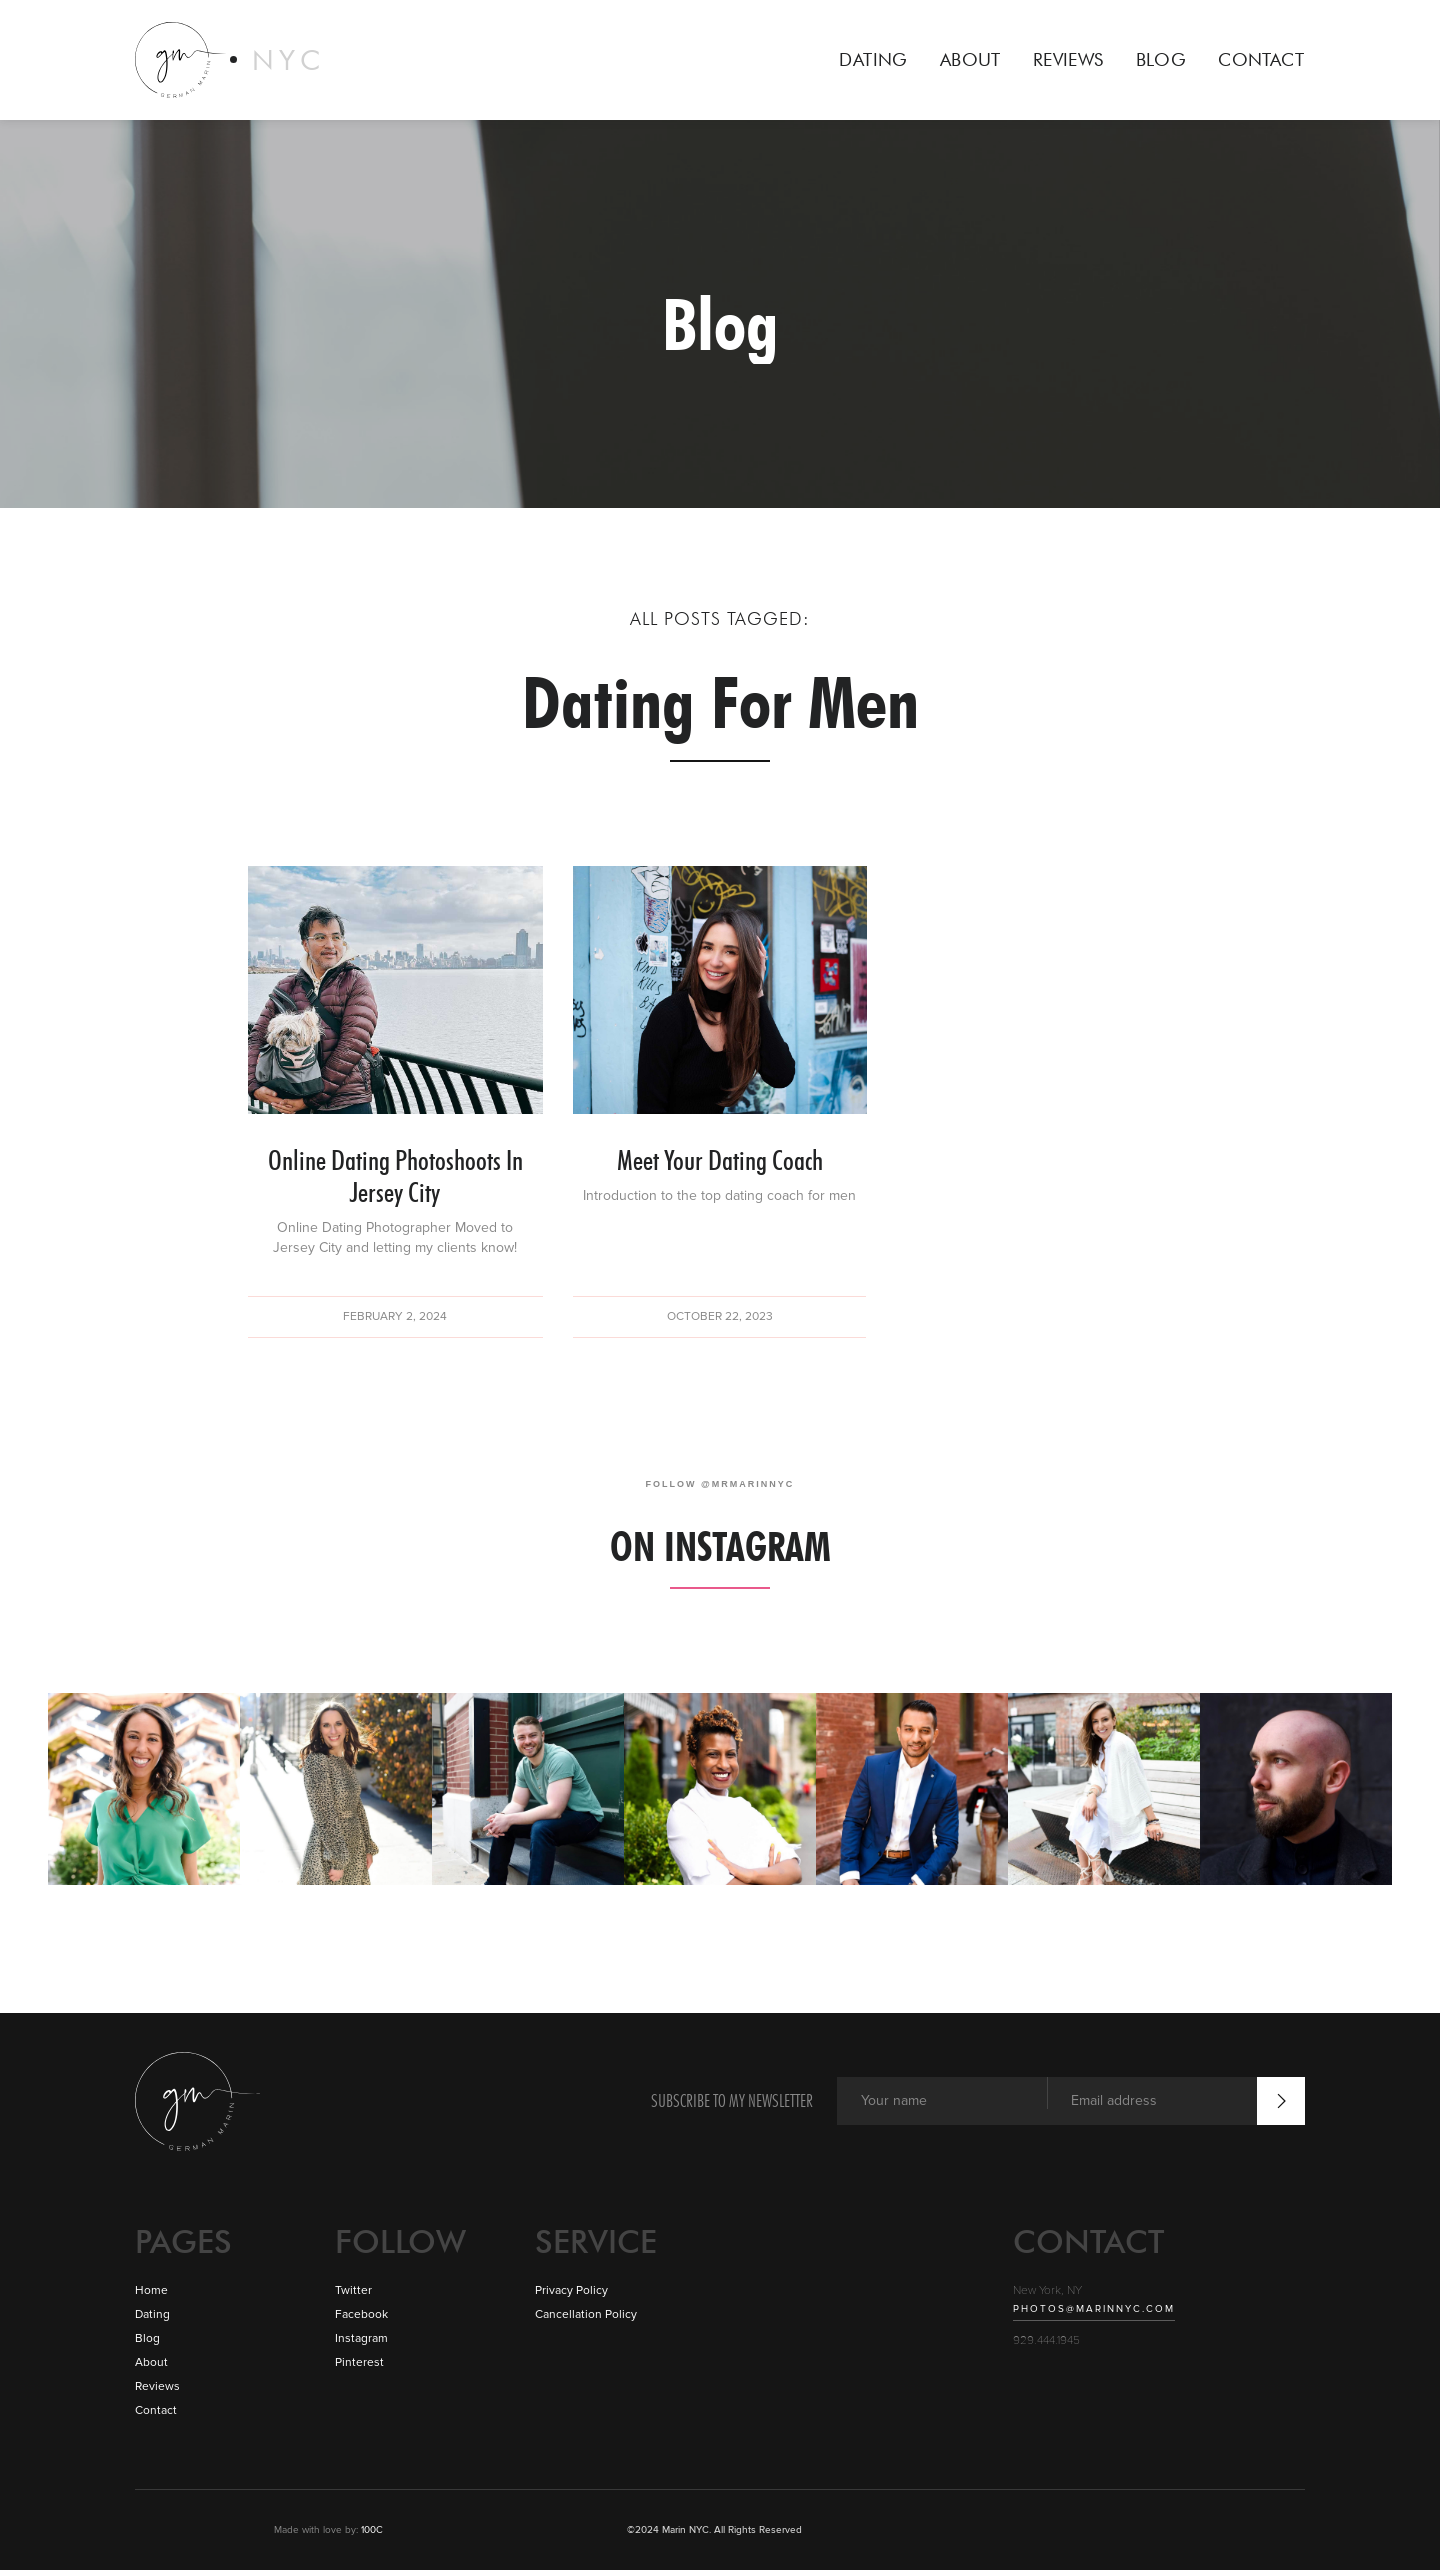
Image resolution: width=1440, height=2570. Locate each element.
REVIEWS (1068, 59)
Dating (152, 2314)
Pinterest (359, 2362)
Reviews (157, 2386)
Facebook (361, 2314)
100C (370, 2530)
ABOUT (970, 59)
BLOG (1161, 59)
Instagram (361, 2338)
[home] (230, 59)
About (151, 2362)
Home (151, 2290)
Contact (156, 2410)
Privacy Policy (571, 2290)
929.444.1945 (1046, 2340)
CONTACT (1261, 59)
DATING (873, 59)
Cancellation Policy (586, 2314)
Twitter (353, 2290)
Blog (147, 2338)
